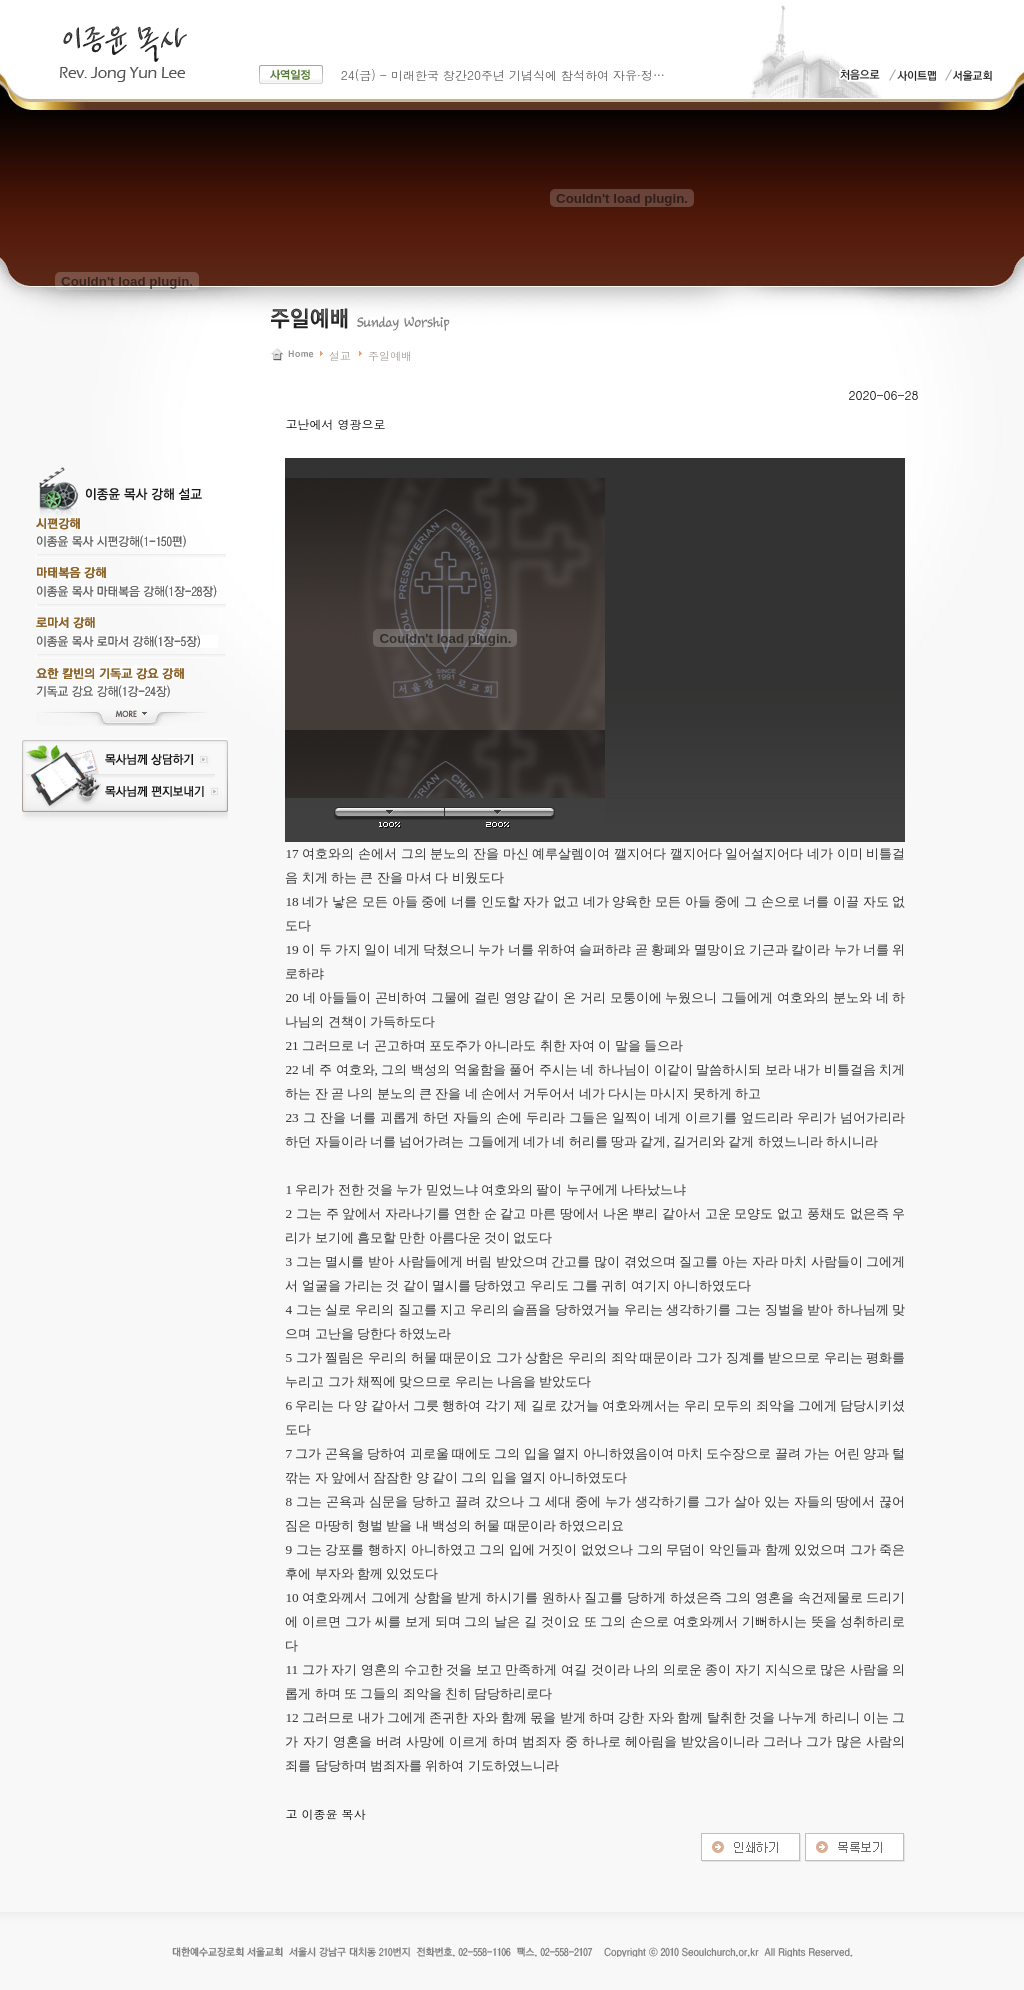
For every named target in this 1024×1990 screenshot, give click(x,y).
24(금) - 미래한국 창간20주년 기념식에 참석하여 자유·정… (503, 74)
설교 (340, 355)
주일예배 (390, 355)
